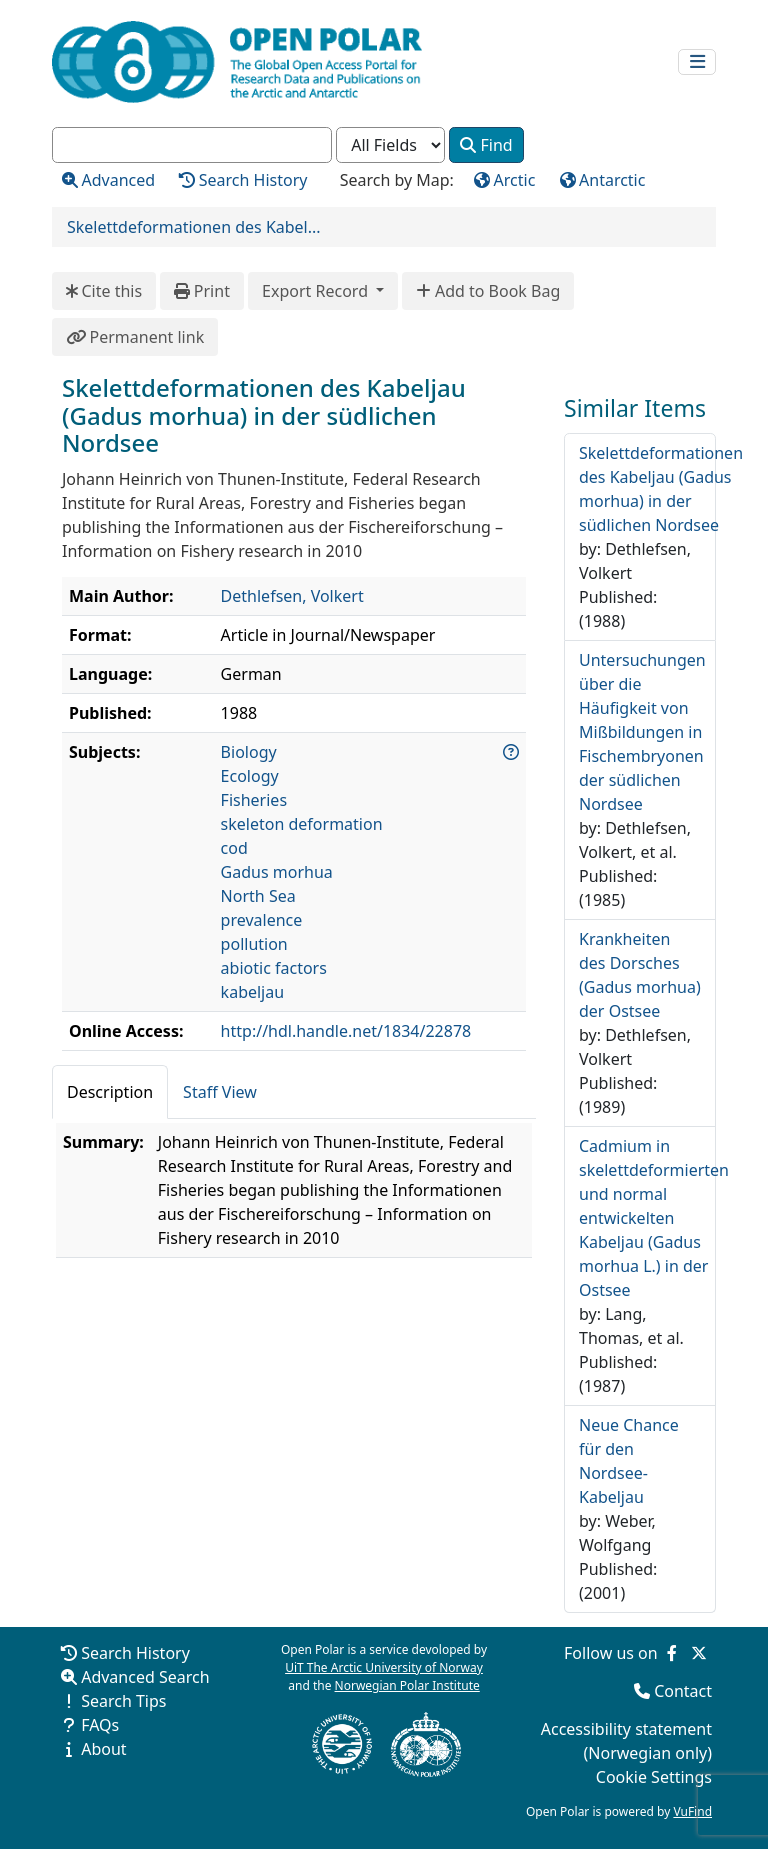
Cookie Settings (654, 1777)
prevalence (262, 920)
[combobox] (192, 145)
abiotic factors (274, 968)
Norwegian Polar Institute (407, 1685)
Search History (135, 1653)
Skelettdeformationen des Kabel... (194, 227)
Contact (683, 1691)
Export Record (317, 291)
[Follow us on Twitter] (699, 1653)
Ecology (250, 776)
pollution (254, 944)
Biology (249, 752)
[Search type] (390, 145)
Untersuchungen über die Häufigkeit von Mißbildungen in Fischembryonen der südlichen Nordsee (642, 732)
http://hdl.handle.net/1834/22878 (346, 1031)
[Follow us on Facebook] (672, 1653)
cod (234, 848)
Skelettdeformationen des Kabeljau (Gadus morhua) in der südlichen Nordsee (661, 489)
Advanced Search (145, 1677)
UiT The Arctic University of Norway (384, 1667)
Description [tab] (110, 1092)
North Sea (258, 896)
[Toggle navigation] (697, 62)
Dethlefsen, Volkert (292, 596)
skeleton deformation (302, 824)
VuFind (692, 1811)
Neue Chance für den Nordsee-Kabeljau (629, 1461)
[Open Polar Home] (237, 62)
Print (202, 291)
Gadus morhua (277, 872)
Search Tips (123, 1701)
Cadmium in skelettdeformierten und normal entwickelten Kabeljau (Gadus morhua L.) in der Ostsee (654, 1218)
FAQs (100, 1725)
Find (486, 145)
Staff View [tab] (220, 1092)
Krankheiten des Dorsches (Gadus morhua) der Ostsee (640, 975)
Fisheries (254, 800)
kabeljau (253, 992)
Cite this (104, 291)
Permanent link (135, 337)
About (103, 1749)
